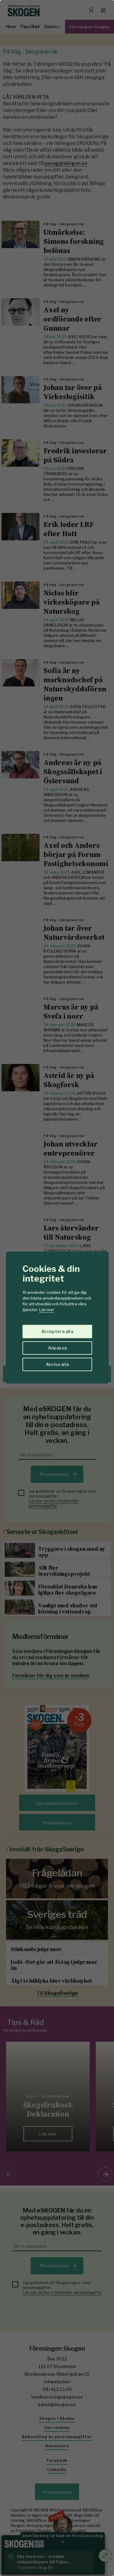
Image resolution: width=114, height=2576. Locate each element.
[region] (57, 1288)
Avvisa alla (57, 1364)
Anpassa (57, 1347)
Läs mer (46, 1309)
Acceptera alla (57, 1331)
